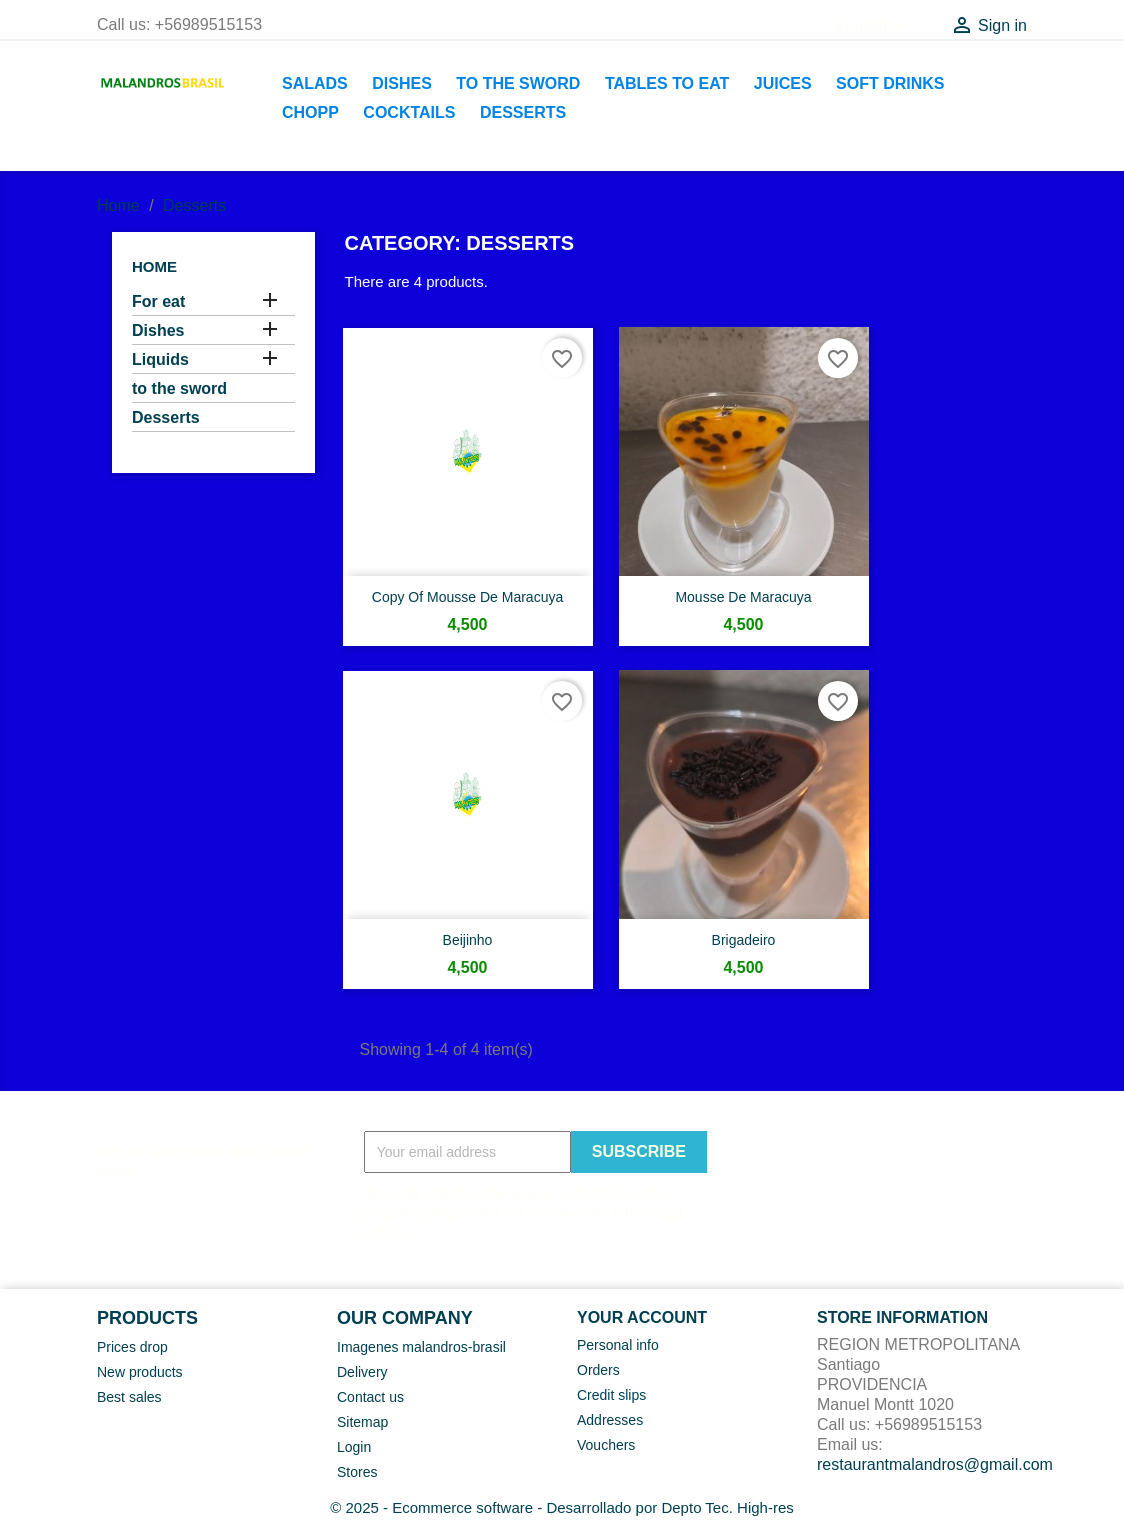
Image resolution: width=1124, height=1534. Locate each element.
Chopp (310, 112)
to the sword (518, 83)
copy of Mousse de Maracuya (467, 597)
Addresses (610, 1420)
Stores (357, 1472)
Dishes (402, 83)
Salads (315, 83)
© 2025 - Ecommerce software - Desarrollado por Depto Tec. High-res (561, 1507)
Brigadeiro (744, 940)
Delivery (362, 1372)
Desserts (523, 112)
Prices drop (132, 1347)
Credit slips (611, 1395)
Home (154, 266)
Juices (783, 83)
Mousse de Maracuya (743, 597)
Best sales (129, 1397)
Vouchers (606, 1445)
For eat (158, 301)
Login (354, 1447)
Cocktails (409, 112)
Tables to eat (667, 83)
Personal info (618, 1345)
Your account (642, 1317)
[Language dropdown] (872, 27)
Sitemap (362, 1422)
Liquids (160, 359)
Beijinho (468, 940)
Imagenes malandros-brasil (421, 1347)
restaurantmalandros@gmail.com (935, 1464)
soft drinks (890, 83)
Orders (598, 1370)
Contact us (370, 1397)
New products (140, 1372)
